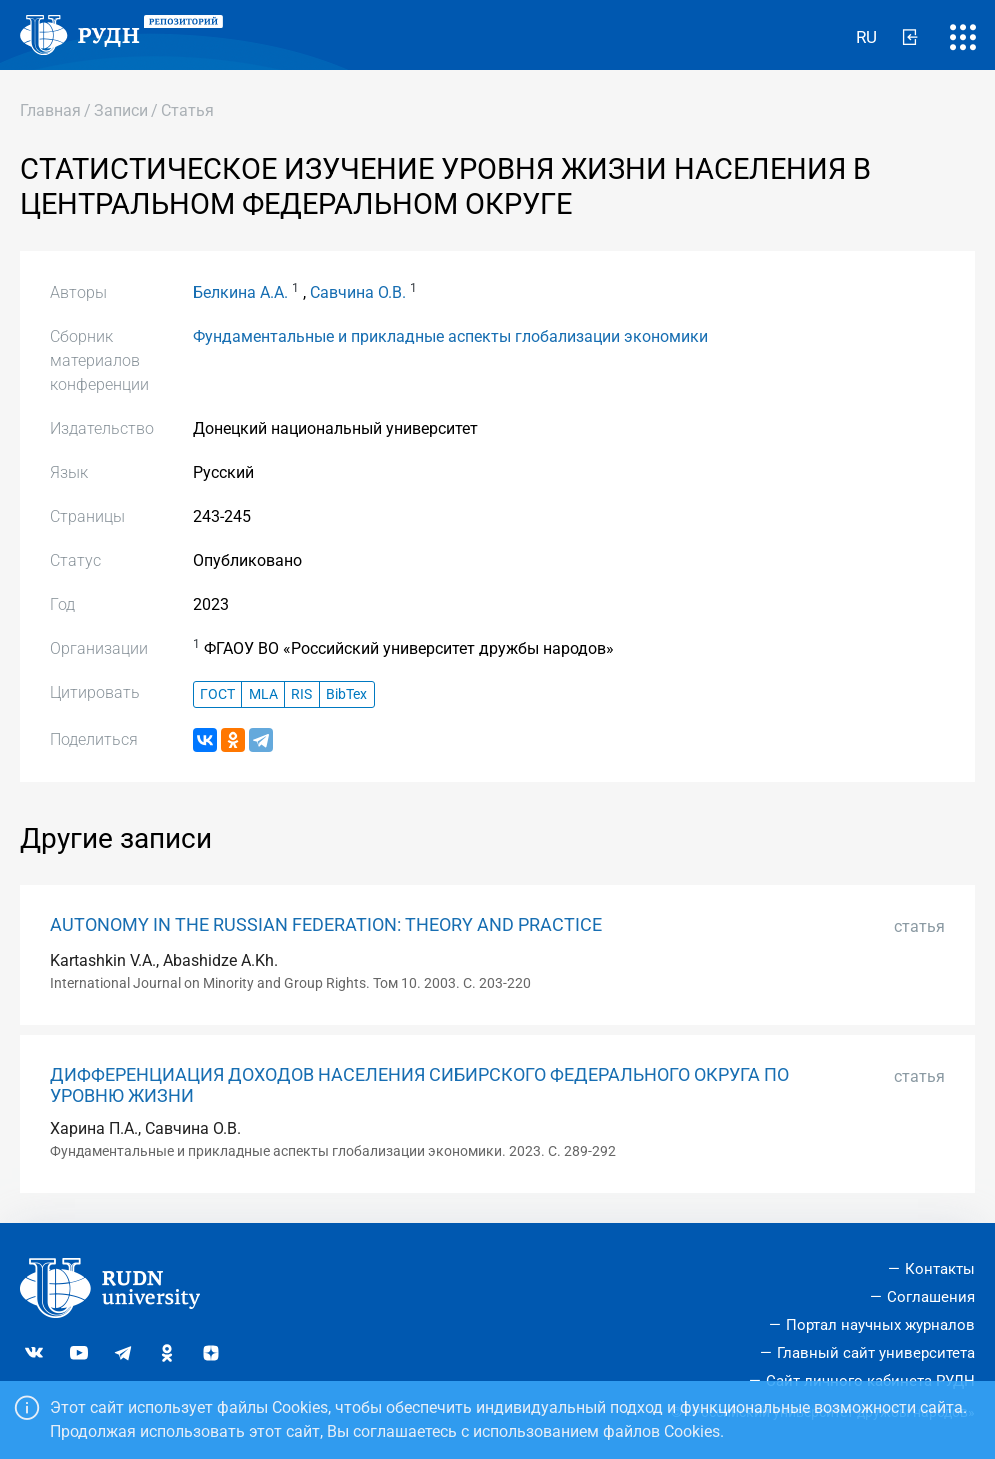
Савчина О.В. (358, 292)
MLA (263, 694)
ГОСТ (217, 694)
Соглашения (931, 1297)
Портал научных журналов (880, 1325)
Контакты (940, 1269)
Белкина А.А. (240, 292)
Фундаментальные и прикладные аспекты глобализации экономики (450, 336)
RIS (301, 694)
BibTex (346, 694)
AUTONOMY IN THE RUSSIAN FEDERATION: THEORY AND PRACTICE (326, 925)
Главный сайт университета (876, 1353)
